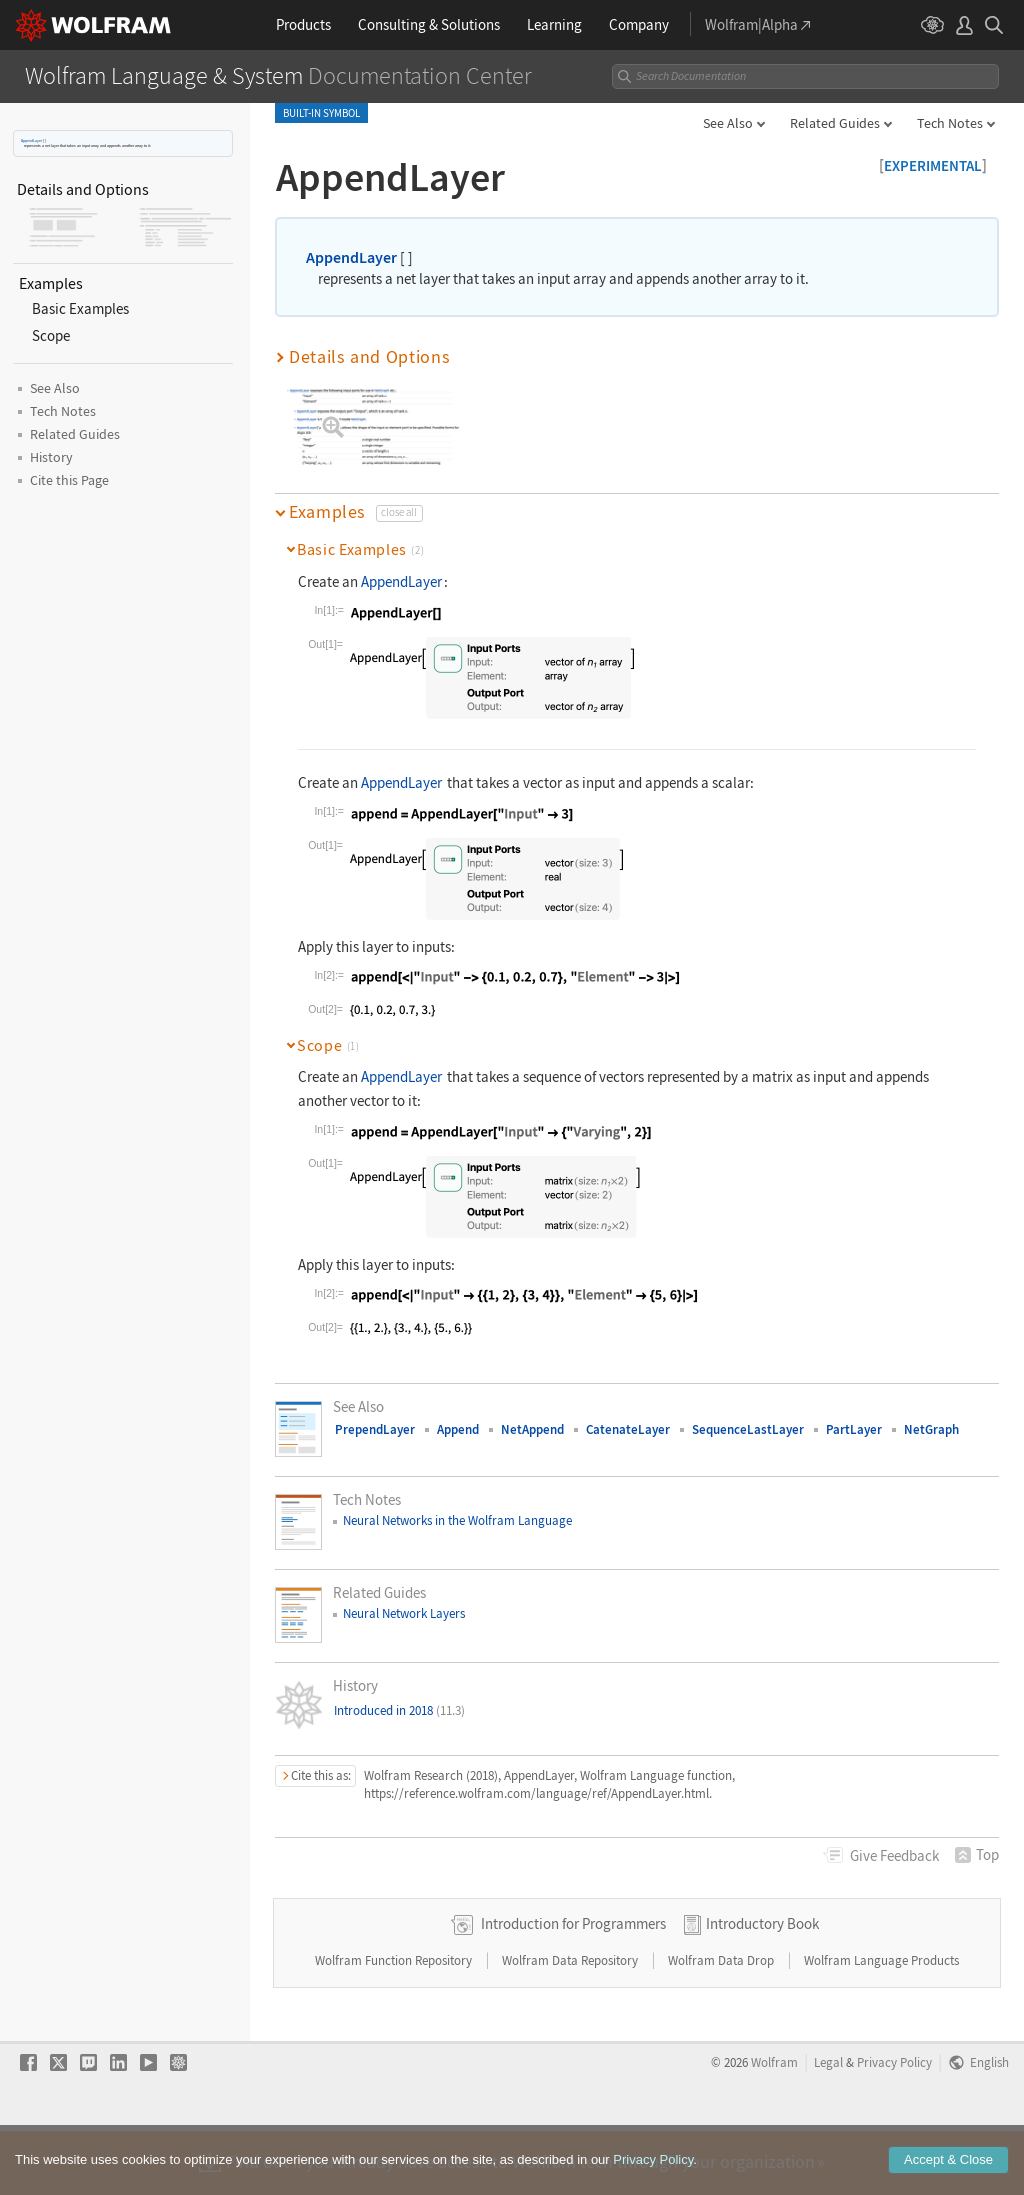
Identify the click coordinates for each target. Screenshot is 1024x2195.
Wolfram (774, 2125)
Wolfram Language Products (881, 2023)
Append (458, 1429)
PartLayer (854, 1429)
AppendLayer (31, 140)
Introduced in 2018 (399, 1710)
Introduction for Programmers (573, 1986)
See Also (728, 123)
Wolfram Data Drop (722, 2023)
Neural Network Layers (404, 1613)
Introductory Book (762, 1986)
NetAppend (532, 1429)
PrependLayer (375, 1429)
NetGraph (931, 1429)
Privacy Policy (894, 2125)
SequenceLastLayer (748, 1429)
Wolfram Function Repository (395, 2023)
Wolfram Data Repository (571, 2023)
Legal (828, 2125)
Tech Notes (950, 123)
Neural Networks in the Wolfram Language (457, 1520)
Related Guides (835, 123)
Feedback (894, 1855)
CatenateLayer (628, 1429)
